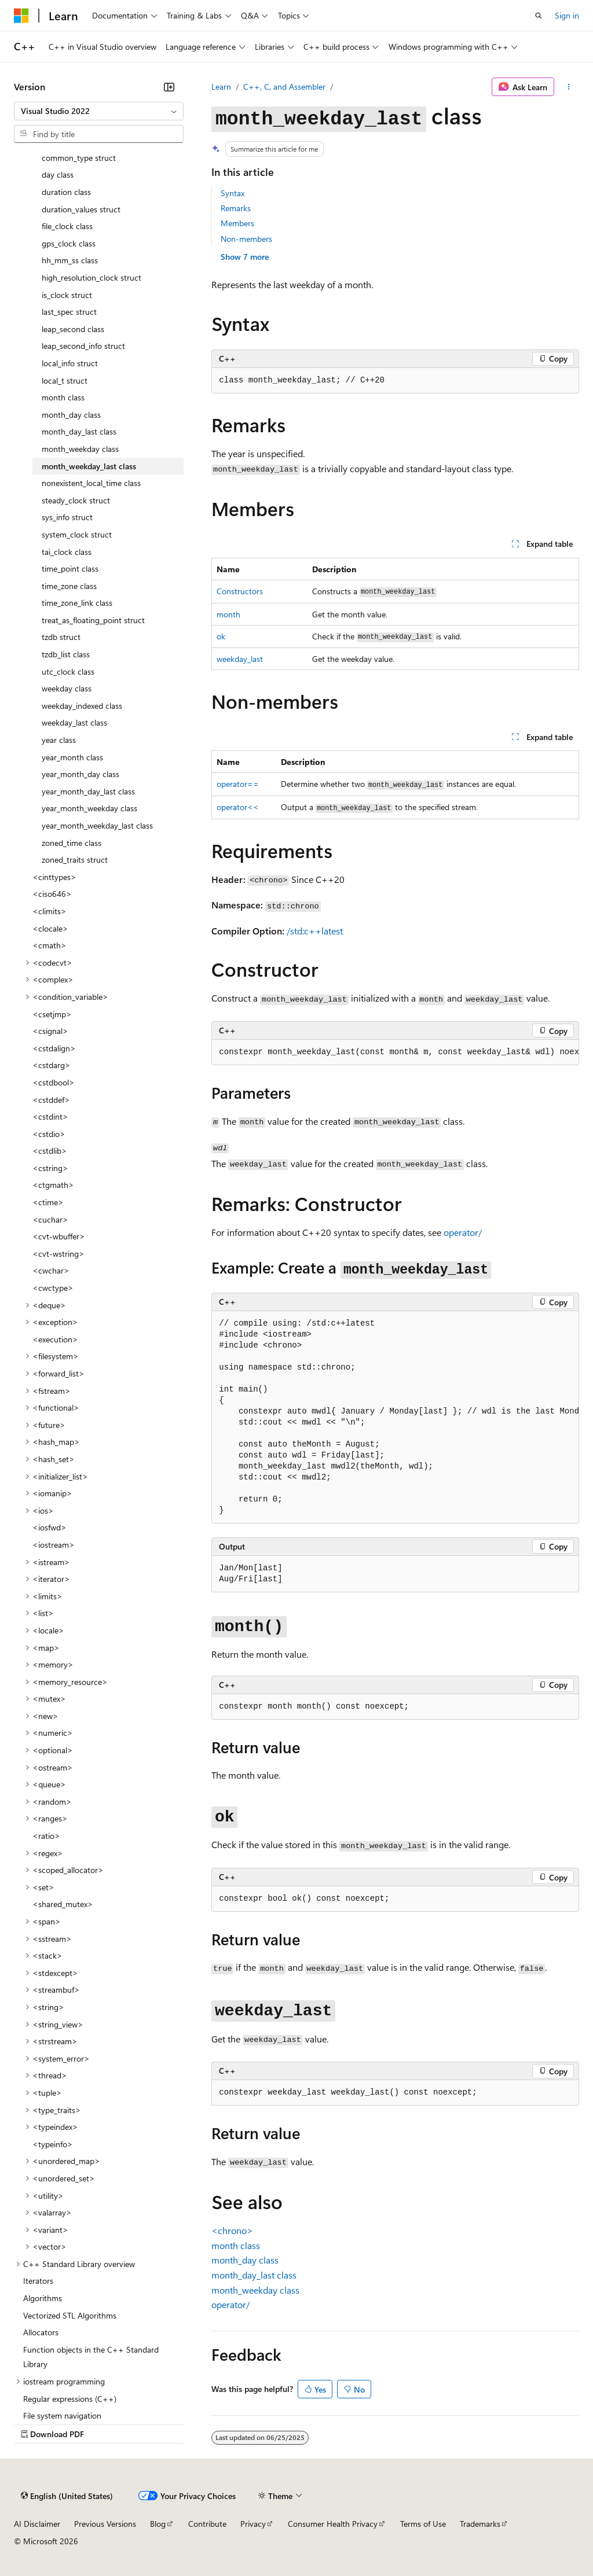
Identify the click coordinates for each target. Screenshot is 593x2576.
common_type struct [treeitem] (79, 157)
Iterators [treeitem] (38, 2280)
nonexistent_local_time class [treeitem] (91, 482)
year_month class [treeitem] (72, 757)
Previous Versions (105, 2523)
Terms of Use (423, 2523)
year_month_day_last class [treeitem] (88, 791)
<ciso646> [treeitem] (52, 893)
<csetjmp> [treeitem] (52, 1014)
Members (237, 223)
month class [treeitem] (63, 397)
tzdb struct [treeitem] (61, 636)
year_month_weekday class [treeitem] (89, 808)
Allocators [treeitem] (40, 2332)
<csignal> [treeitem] (50, 1030)
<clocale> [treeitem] (50, 928)
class (235, 2245)
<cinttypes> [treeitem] (54, 876)
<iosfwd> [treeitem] (49, 1527)
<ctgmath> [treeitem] (53, 1184)
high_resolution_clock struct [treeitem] (91, 277)
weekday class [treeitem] (66, 688)
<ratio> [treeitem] (46, 1835)
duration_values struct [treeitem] (81, 209)
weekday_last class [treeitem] (74, 722)
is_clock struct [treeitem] (67, 294)
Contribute (207, 2523)
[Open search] (538, 15)
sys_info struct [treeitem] (67, 516)
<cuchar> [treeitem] (50, 1219)
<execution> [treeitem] (55, 1339)
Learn (221, 86)
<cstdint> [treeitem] (50, 1116)
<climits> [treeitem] (49, 911)
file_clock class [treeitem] (67, 225)
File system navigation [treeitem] (62, 2415)
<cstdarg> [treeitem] (51, 1064)
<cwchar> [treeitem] (50, 1270)
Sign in (567, 15)
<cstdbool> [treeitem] (53, 1082)
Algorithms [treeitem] (42, 2297)
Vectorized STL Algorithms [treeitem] (69, 2315)
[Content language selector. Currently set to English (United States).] (67, 2496)
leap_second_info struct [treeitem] (83, 345)
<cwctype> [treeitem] (53, 1287)
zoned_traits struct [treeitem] (75, 859)
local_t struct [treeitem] (64, 380)
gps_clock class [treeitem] (69, 243)
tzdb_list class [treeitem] (66, 654)
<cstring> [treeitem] (50, 1167)
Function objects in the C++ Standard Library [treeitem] (91, 2357)
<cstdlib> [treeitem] (49, 1150)
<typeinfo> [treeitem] (52, 2144)
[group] (395, 1052)
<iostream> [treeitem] (53, 1544)
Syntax (232, 192)
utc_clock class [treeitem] (68, 671)
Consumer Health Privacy (333, 2523)
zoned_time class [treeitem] (71, 842)
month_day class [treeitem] (71, 414)
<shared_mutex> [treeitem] (62, 1903)
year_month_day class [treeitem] (80, 773)
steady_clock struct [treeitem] (76, 500)
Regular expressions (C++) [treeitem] (69, 2398)
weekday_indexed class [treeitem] (82, 705)
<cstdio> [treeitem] (48, 1133)
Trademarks (480, 2523)
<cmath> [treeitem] (49, 945)
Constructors (240, 591)
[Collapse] (169, 86)
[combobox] (99, 111)
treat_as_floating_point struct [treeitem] (93, 619)
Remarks (236, 208)
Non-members (246, 238)
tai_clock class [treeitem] (66, 551)
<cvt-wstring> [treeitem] (58, 1253)
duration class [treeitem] (66, 191)
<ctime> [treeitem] (48, 1202)
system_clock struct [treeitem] (77, 534)
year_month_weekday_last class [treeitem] (97, 825)
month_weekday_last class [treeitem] (89, 466)
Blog (158, 2523)
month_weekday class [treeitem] (80, 448)
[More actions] (569, 87)
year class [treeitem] (59, 739)
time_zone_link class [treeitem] (77, 602)
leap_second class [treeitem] (73, 328)
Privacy (253, 2523)
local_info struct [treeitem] (70, 363)
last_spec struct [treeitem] (69, 311)
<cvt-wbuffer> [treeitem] (58, 1236)
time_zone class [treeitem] (69, 585)
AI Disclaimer (37, 2523)
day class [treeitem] (58, 174)
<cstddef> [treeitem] (51, 1099)
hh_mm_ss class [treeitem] (70, 260)
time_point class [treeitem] (70, 568)
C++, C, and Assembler (284, 86)
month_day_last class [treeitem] (79, 431)
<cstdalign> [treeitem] (54, 1048)
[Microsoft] (21, 15)
